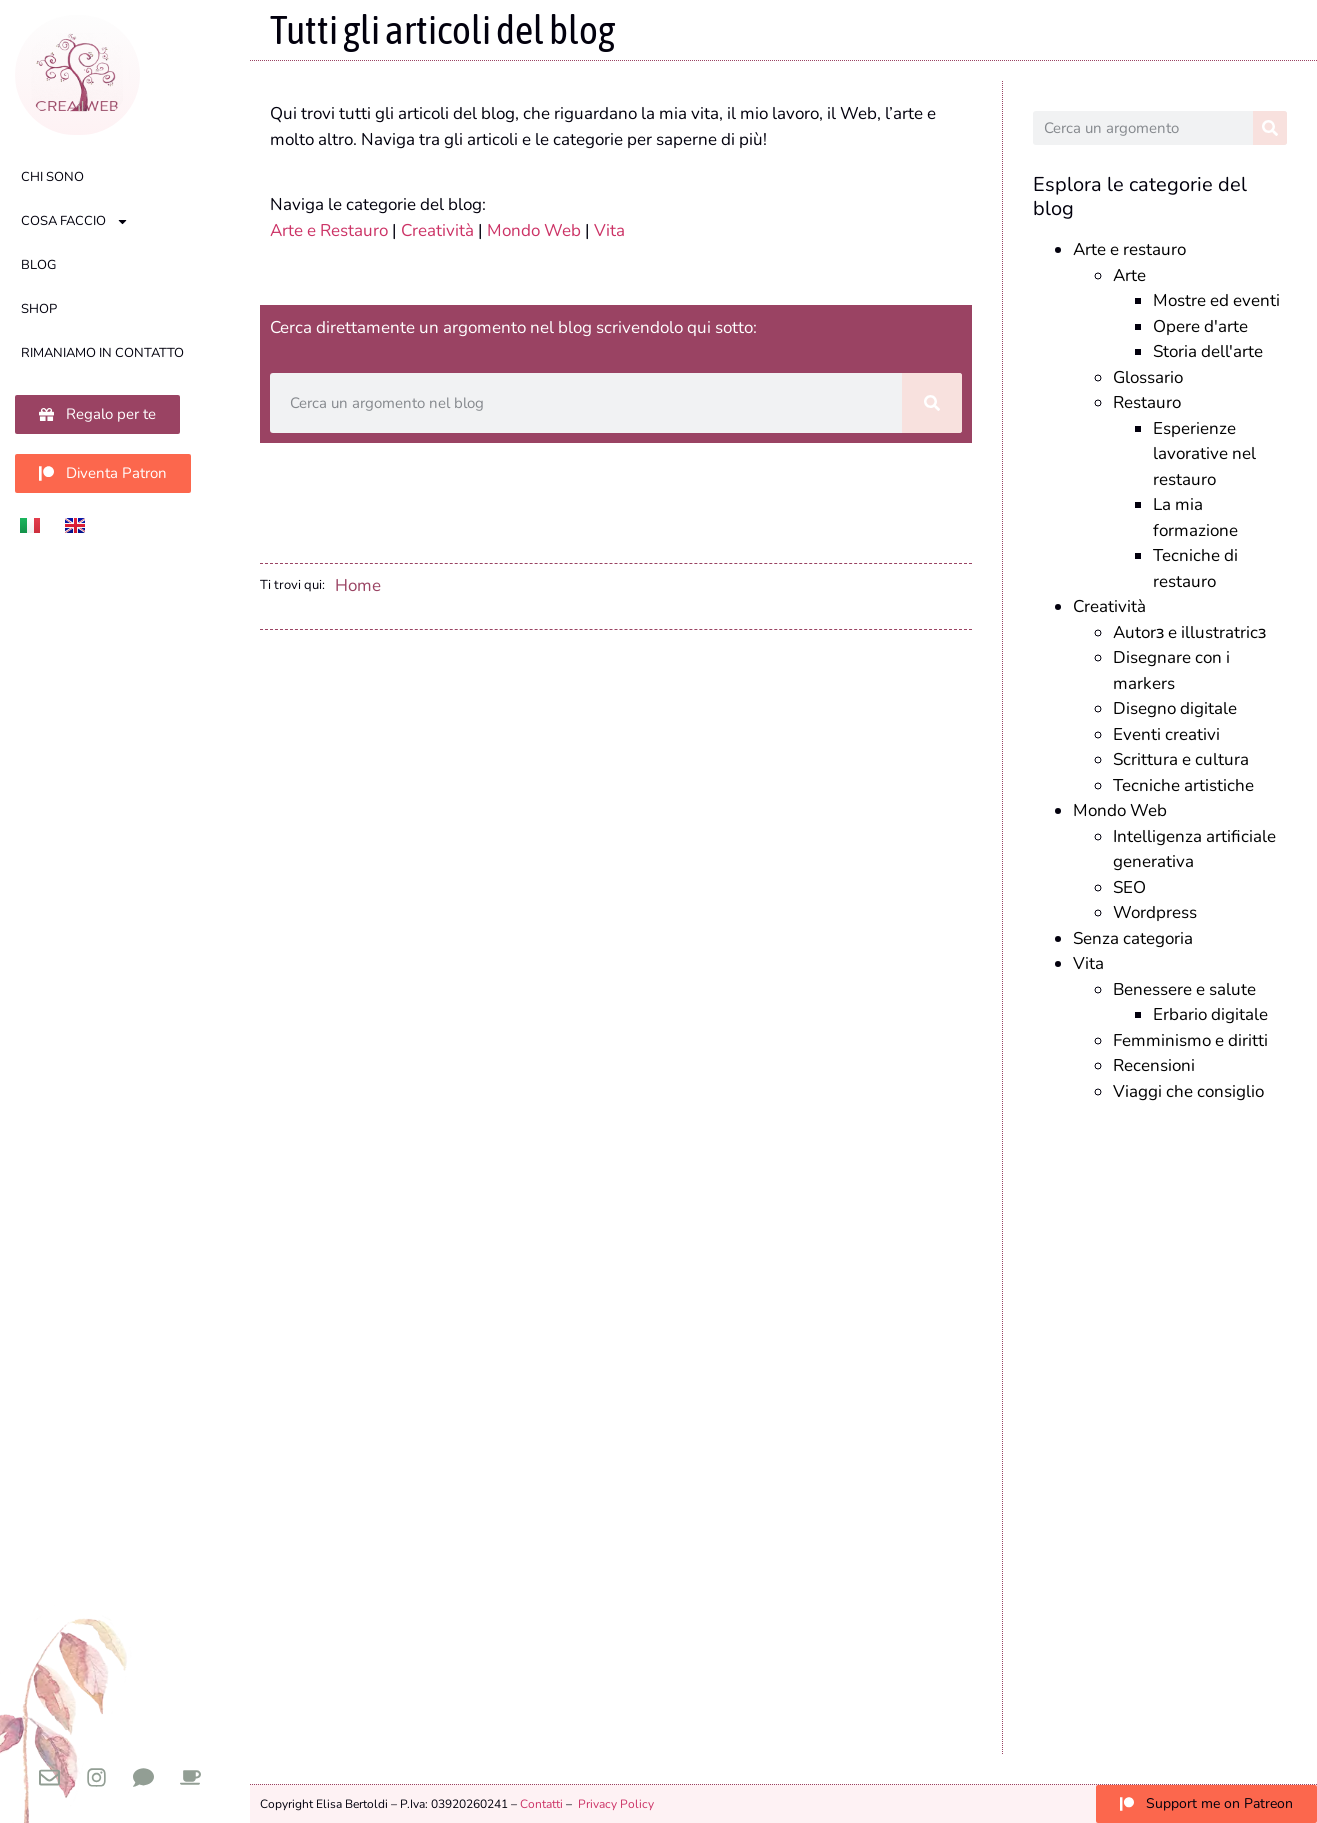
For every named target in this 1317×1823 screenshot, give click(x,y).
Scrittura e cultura (1181, 759)
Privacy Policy (616, 1804)
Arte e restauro (1129, 249)
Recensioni (1154, 1065)
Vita (609, 230)
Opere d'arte (1200, 326)
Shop (39, 309)
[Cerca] (932, 403)
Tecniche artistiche (1183, 785)
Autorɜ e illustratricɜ (1189, 632)
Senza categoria (1133, 938)
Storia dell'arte (1208, 351)
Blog (38, 265)
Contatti (541, 1804)
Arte (1129, 275)
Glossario (1148, 377)
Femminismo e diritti (1190, 1040)
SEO (1129, 887)
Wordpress (1155, 912)
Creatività (437, 230)
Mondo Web (534, 230)
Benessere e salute (1184, 989)
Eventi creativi (1166, 734)
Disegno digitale (1175, 708)
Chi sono (52, 177)
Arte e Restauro (329, 230)
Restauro (1147, 402)
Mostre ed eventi (1216, 300)
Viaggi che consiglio (1188, 1091)
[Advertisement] (1160, 1424)
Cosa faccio (75, 221)
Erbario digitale (1210, 1014)
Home (358, 585)
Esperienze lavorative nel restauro (1204, 454)
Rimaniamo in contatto (102, 353)
